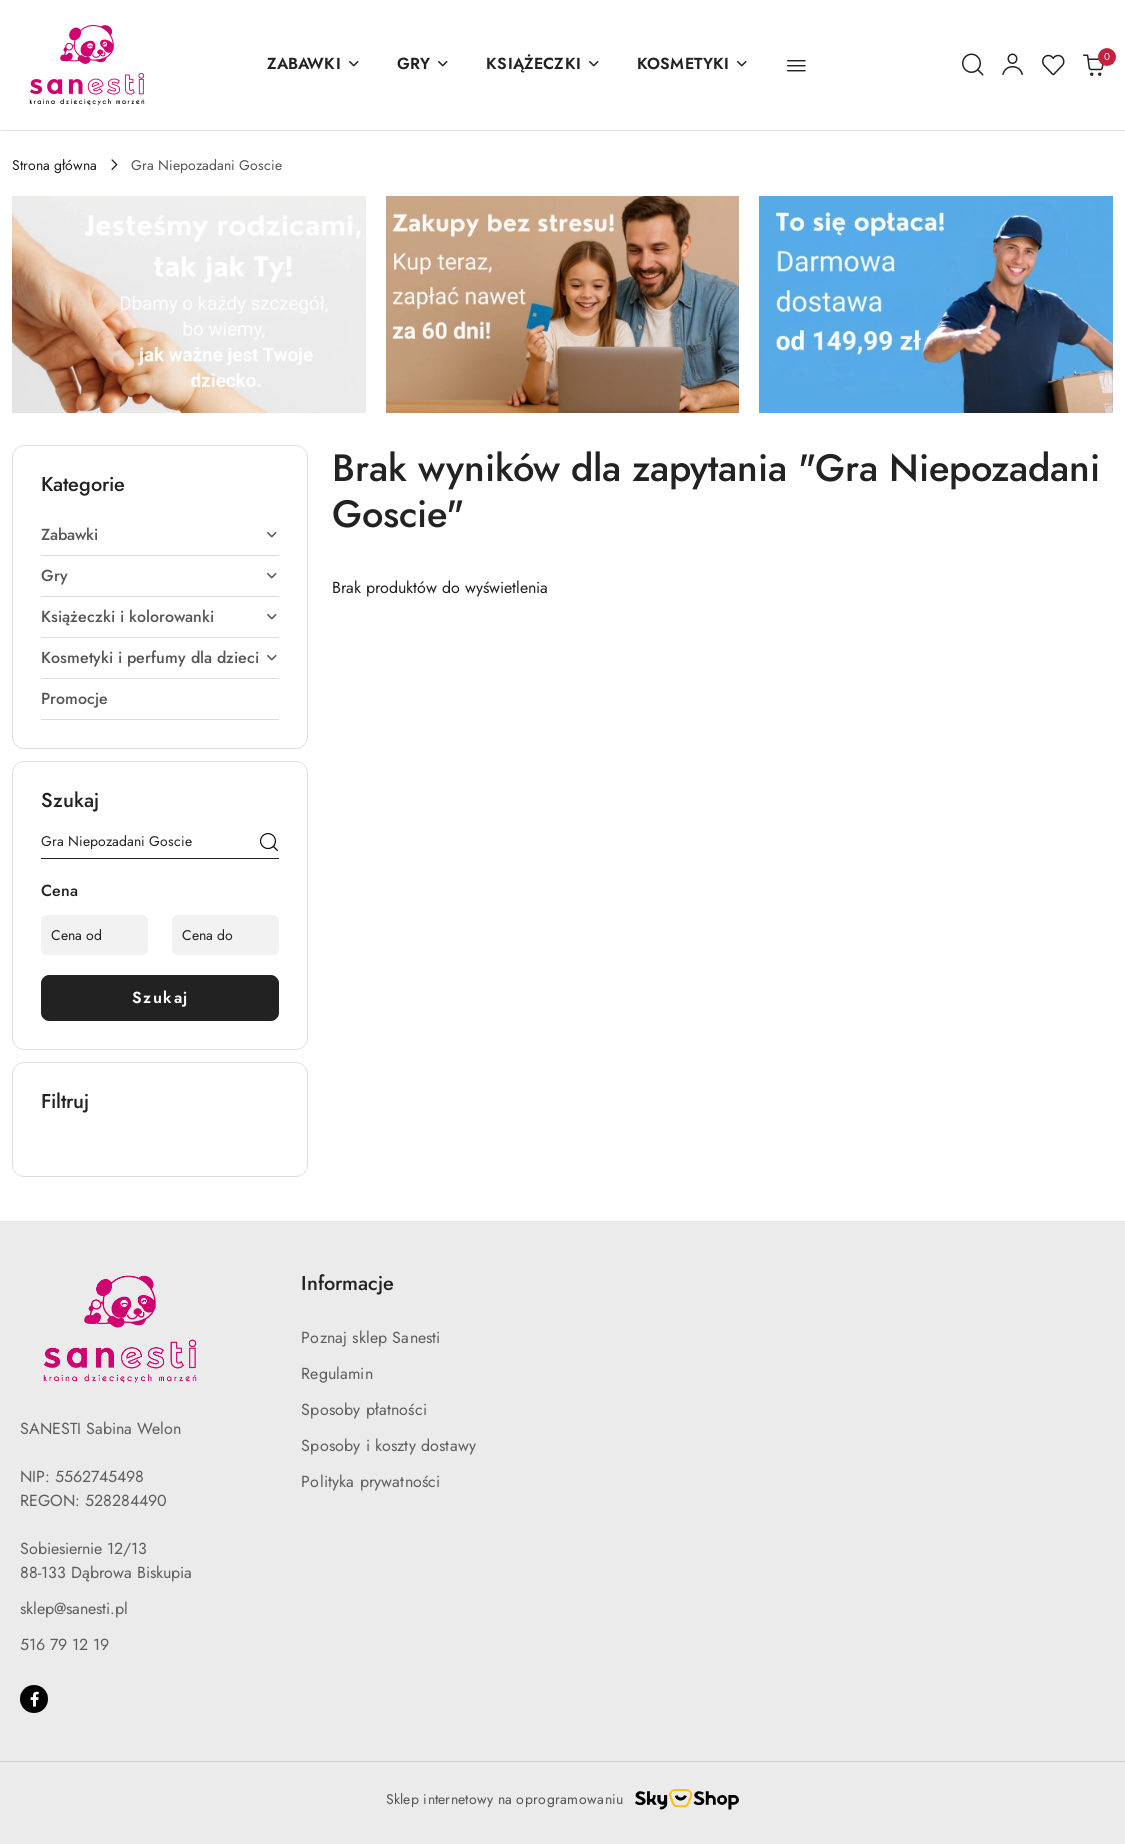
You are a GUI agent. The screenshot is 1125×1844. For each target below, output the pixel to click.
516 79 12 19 (64, 1644)
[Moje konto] (1013, 65)
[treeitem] (160, 535)
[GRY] (423, 65)
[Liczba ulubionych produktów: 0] (1053, 65)
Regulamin (336, 1373)
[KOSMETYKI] (693, 65)
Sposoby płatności (364, 1409)
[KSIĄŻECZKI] (543, 65)
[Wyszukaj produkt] (160, 845)
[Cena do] (225, 935)
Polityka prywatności (370, 1481)
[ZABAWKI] (314, 65)
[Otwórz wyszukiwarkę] (973, 65)
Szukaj (160, 997)
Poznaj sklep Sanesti (370, 1337)
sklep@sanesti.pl (74, 1608)
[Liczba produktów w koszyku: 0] (1093, 65)
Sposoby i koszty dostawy (388, 1445)
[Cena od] (94, 935)
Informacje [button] (347, 1283)
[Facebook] (34, 1699)
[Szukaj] (269, 845)
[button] (796, 65)
